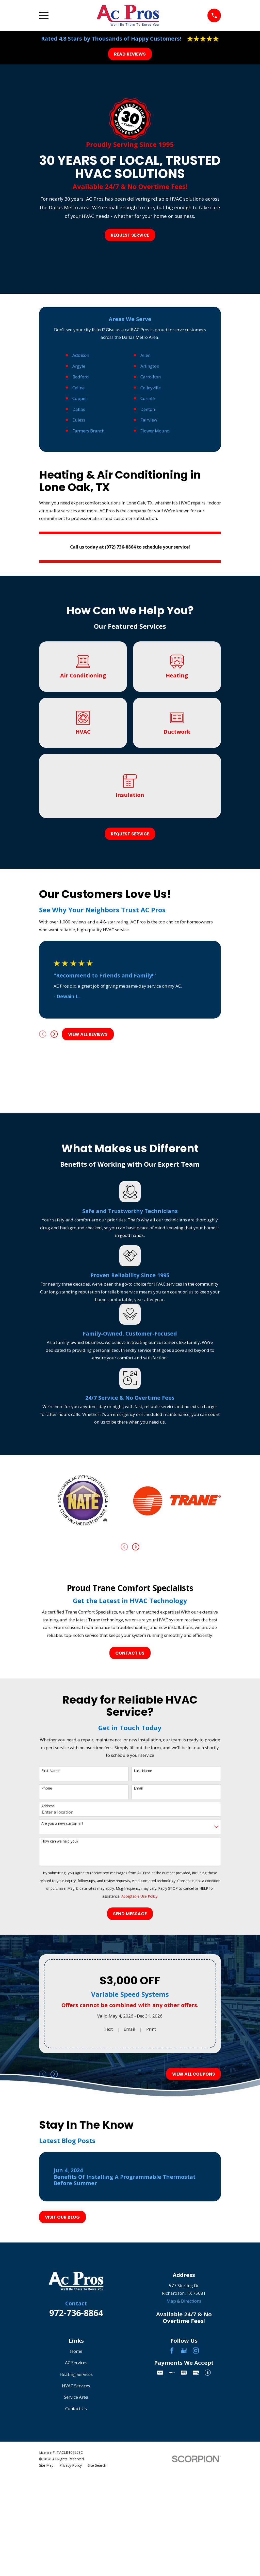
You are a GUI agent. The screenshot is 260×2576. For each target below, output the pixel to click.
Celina (78, 569)
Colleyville (150, 569)
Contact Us (129, 1835)
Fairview (148, 602)
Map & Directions (184, 2483)
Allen (145, 537)
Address (48, 1988)
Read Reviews (130, 54)
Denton (147, 591)
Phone (46, 1970)
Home (76, 2533)
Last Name (143, 1953)
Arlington (149, 548)
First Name (50, 1953)
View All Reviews (88, 1216)
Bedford (80, 559)
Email (138, 1970)
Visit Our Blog (62, 2399)
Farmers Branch (88, 613)
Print (151, 2211)
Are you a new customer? (62, 2005)
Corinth (147, 580)
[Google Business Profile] (184, 2532)
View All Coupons (193, 2256)
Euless (78, 602)
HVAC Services (76, 2567)
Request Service (130, 235)
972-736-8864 (76, 2494)
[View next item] (54, 1215)
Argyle (78, 548)
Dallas (78, 591)
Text (108, 2211)
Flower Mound (155, 613)
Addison (80, 537)
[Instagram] (196, 2532)
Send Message (130, 2095)
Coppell (80, 580)
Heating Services (76, 2556)
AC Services (76, 2544)
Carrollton (150, 559)
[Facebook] (172, 2532)
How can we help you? (59, 2023)
